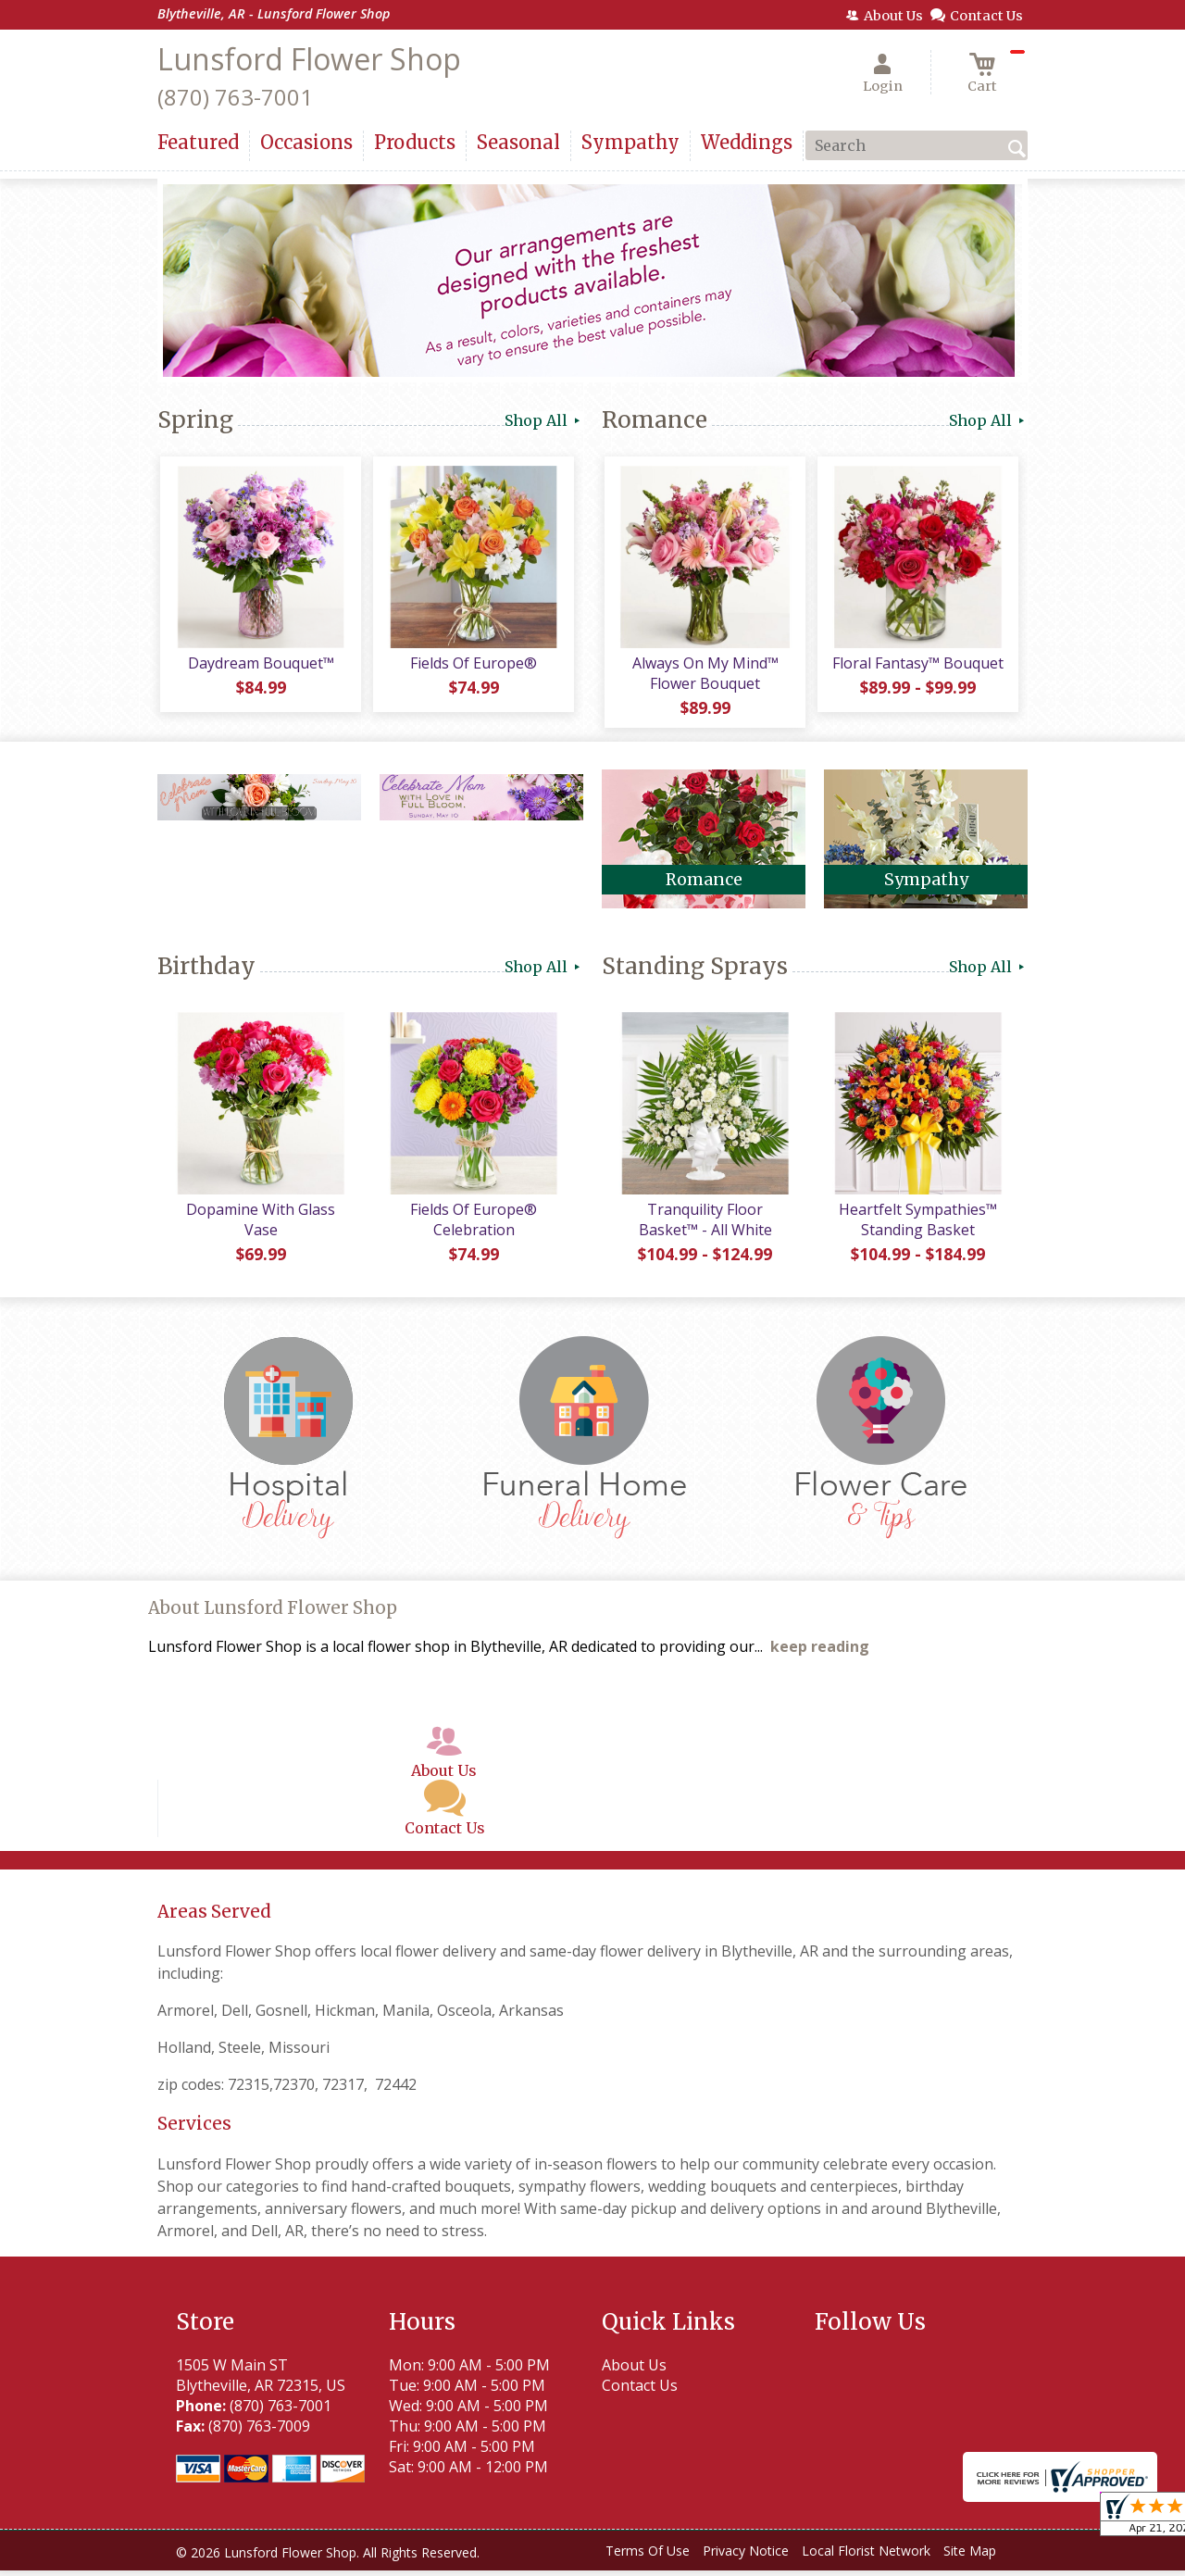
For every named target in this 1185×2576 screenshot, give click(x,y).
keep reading (819, 1653)
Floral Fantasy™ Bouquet (917, 666)
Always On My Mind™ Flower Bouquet (703, 676)
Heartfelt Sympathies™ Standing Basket (917, 1225)
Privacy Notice (746, 2557)
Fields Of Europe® (472, 666)
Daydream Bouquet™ (259, 666)
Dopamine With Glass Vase (259, 1225)
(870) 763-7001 (235, 96)
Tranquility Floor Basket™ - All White (703, 1225)
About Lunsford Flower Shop (272, 1614)
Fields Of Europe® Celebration (472, 1225)
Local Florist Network (866, 2557)
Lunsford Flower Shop (309, 59)
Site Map (969, 2557)
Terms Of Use (647, 2557)
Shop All (544, 420)
